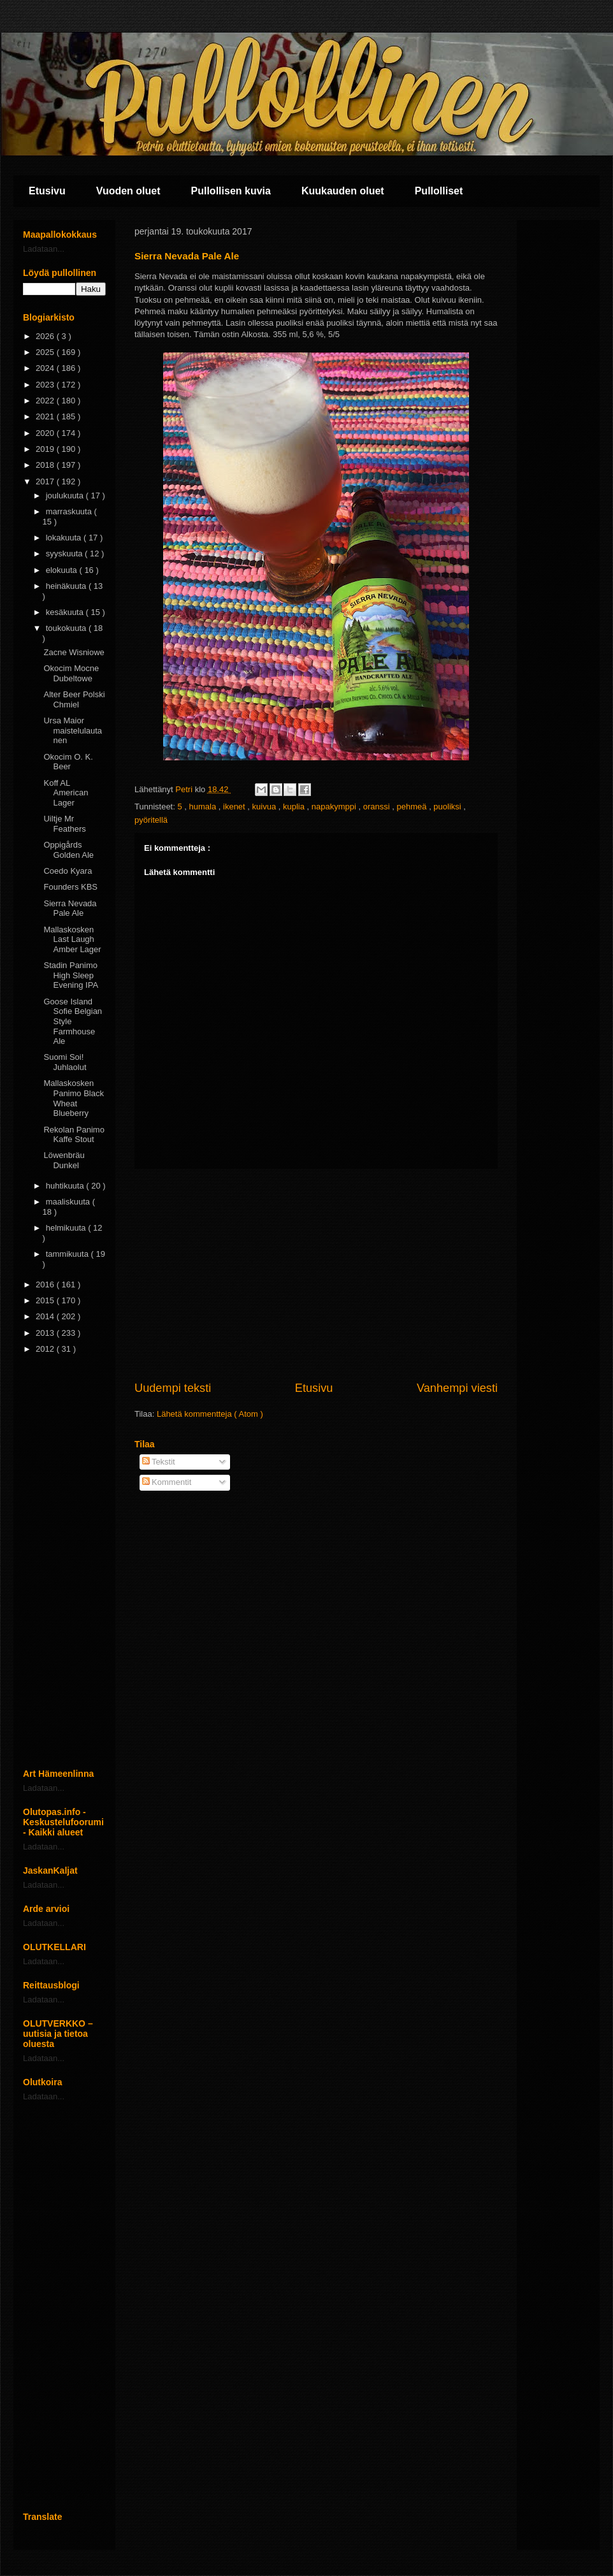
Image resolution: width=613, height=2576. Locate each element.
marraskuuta (70, 511)
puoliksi (448, 806)
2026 (46, 336)
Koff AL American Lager (65, 792)
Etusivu (47, 190)
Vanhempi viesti (457, 1388)
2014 (46, 1316)
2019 (46, 449)
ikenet (235, 806)
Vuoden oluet (128, 190)
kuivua (265, 806)
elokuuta (63, 570)
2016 (46, 1284)
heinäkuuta (67, 586)
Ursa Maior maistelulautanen (72, 730)
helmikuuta (67, 1228)
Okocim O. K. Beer (67, 762)
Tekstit (158, 1461)
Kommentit (167, 1482)
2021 (46, 416)
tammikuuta (68, 1254)
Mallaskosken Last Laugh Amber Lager (72, 939)
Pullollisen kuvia (231, 190)
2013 (46, 1333)
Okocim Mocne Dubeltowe (71, 673)
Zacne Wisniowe (73, 652)
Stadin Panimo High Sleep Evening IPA (70, 975)
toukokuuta (67, 628)
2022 (46, 400)
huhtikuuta (66, 1185)
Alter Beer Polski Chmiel (74, 699)
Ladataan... (43, 249)
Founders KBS (70, 887)
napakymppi (335, 806)
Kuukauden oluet (342, 190)
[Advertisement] (316, 1274)
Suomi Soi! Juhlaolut (64, 1062)
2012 (46, 1349)
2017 (46, 481)
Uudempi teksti (172, 1388)
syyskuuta (65, 553)
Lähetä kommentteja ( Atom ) (210, 1414)
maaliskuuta (69, 1201)
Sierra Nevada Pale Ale (69, 908)
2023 (46, 384)
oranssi (378, 806)
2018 (46, 465)
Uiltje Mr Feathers (64, 824)
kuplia (295, 806)
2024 (46, 368)
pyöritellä (151, 820)
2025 (46, 352)
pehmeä (413, 806)
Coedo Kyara (67, 871)
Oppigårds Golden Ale (68, 850)
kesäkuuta (66, 612)
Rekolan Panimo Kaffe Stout (73, 1135)
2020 (46, 433)
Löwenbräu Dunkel (63, 1160)
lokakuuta (64, 537)
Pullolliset (439, 190)
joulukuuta (66, 495)
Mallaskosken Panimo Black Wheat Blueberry (73, 1098)
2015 (46, 1300)
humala (204, 806)
